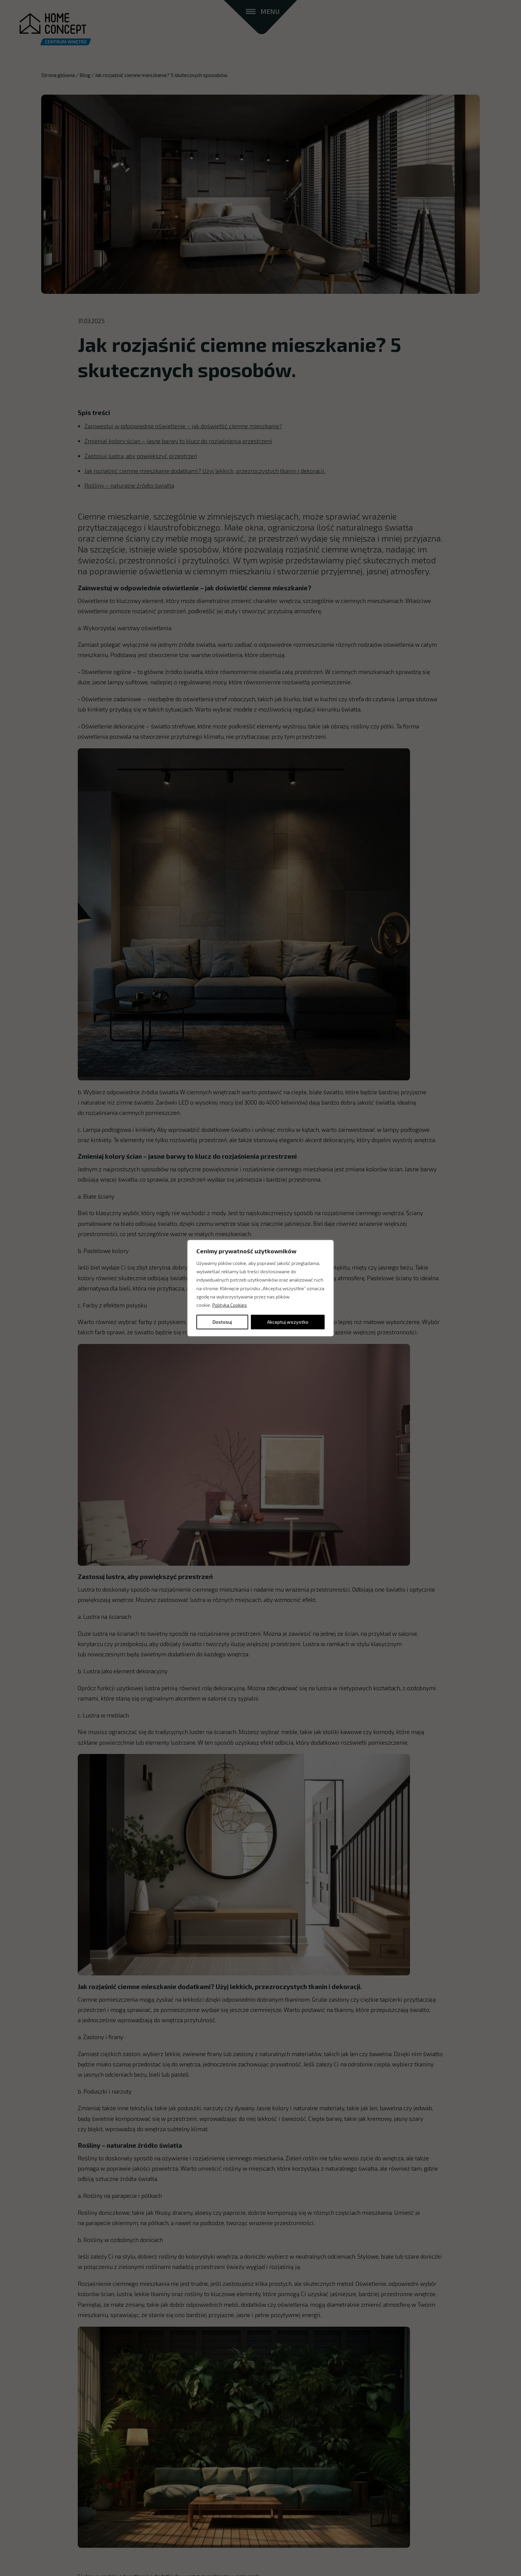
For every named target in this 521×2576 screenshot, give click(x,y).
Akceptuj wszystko (287, 1322)
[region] (260, 1288)
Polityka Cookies (229, 1305)
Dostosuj (222, 1322)
